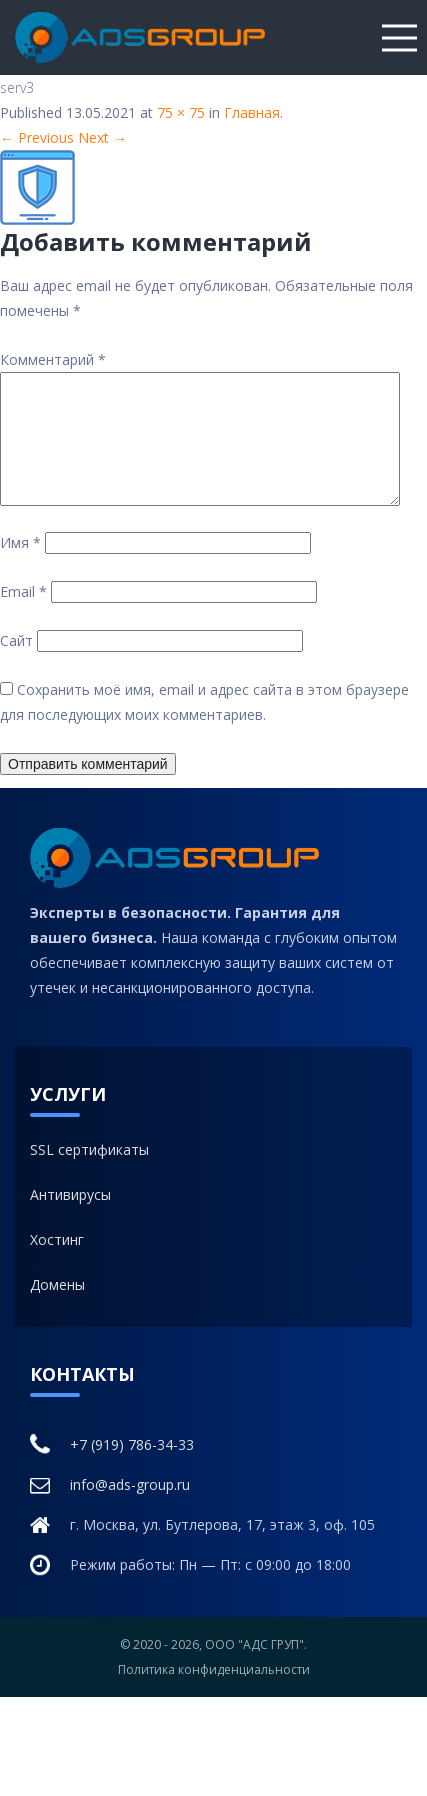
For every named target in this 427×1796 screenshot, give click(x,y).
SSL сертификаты (89, 1173)
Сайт (16, 664)
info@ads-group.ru (110, 1509)
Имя (20, 566)
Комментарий (53, 359)
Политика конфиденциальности (214, 1693)
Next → (102, 137)
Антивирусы (70, 1218)
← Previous (37, 137)
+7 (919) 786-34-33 (112, 1468)
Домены (57, 1308)
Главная (252, 112)
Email (23, 615)
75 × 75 (181, 112)
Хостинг (57, 1263)
